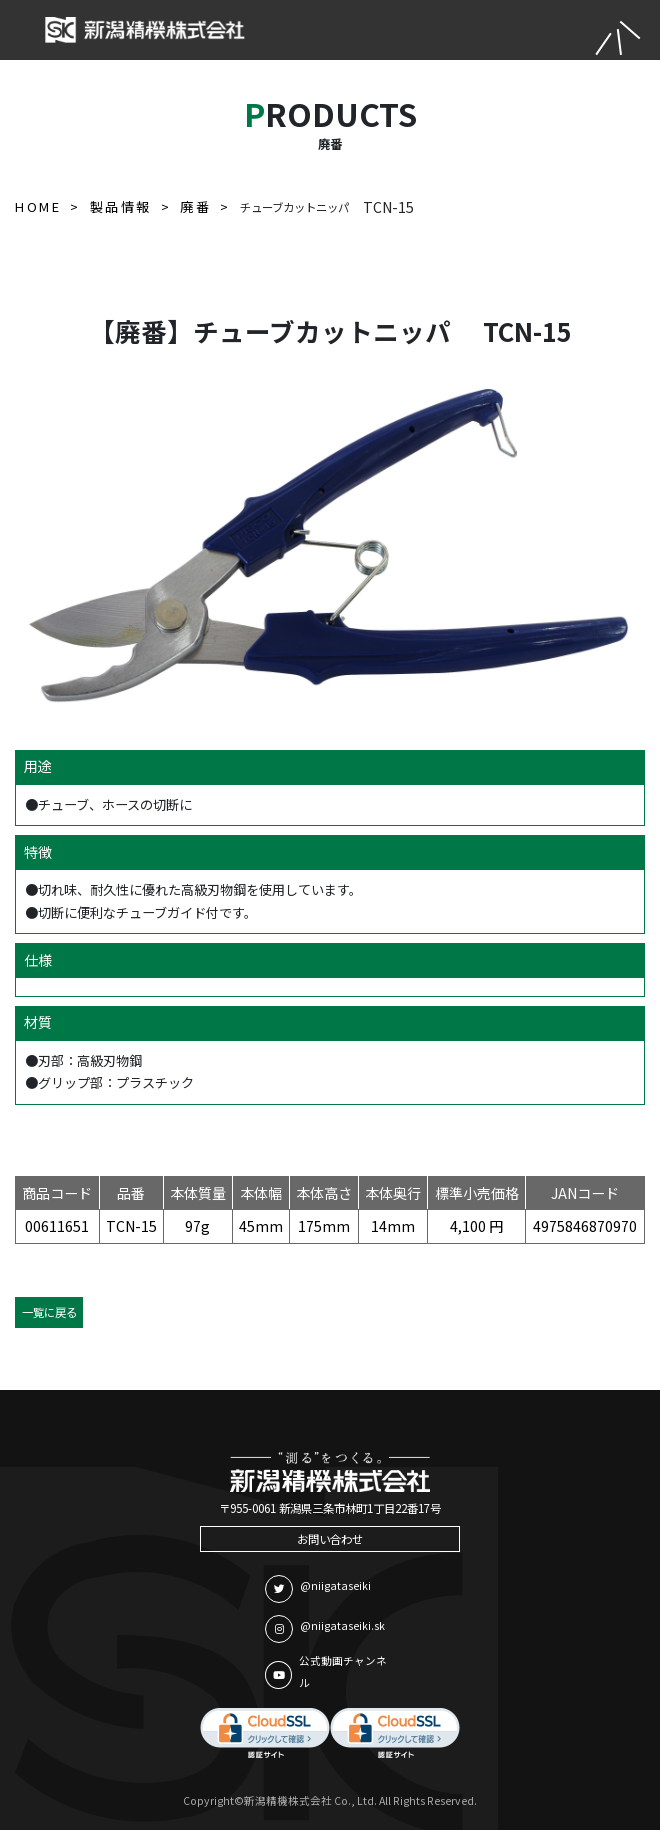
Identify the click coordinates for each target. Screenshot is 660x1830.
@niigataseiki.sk (325, 1629)
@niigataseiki (318, 1589)
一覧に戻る (49, 1312)
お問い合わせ (330, 1539)
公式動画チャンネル (326, 1672)
